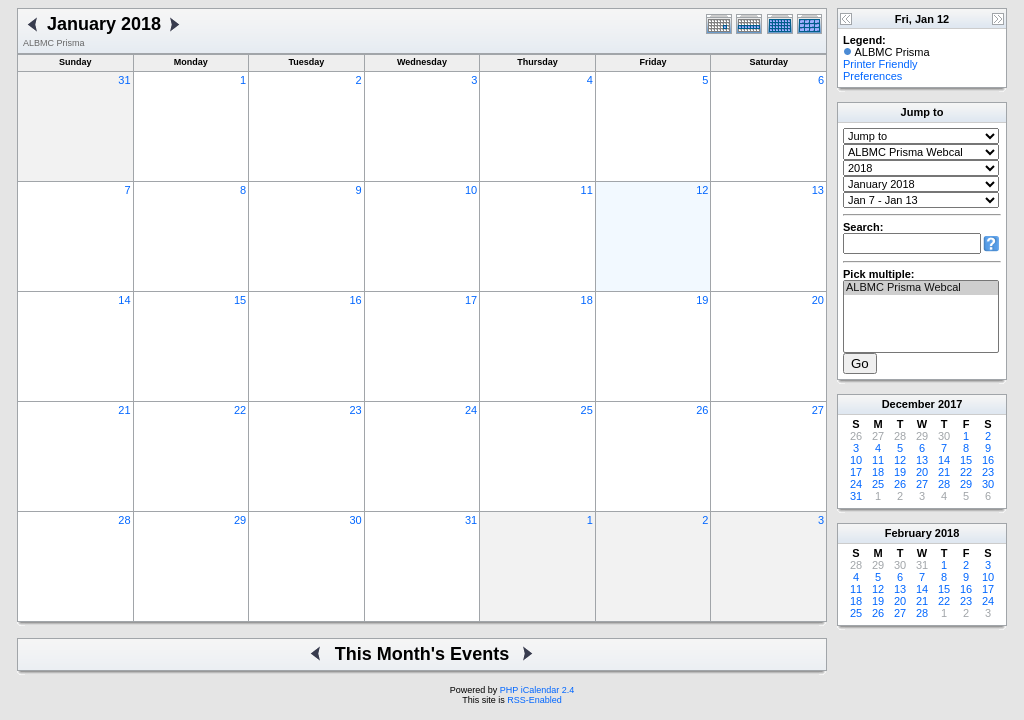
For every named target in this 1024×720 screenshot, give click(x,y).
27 (818, 410)
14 (124, 300)
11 (587, 190)
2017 (950, 404)
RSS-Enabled (534, 700)
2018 (947, 533)
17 (471, 300)
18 (587, 300)
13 (818, 190)
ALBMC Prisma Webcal (921, 288)
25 (587, 410)
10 (471, 190)
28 (124, 520)
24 (471, 410)
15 (240, 300)
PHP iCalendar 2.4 (537, 690)
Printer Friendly (880, 64)
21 (124, 410)
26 (702, 410)
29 (240, 520)
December (908, 404)
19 (702, 300)
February (908, 533)
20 (818, 300)
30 (355, 520)
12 (702, 190)
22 (240, 410)
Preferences (872, 76)
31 (124, 80)
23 (355, 410)
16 (355, 300)
